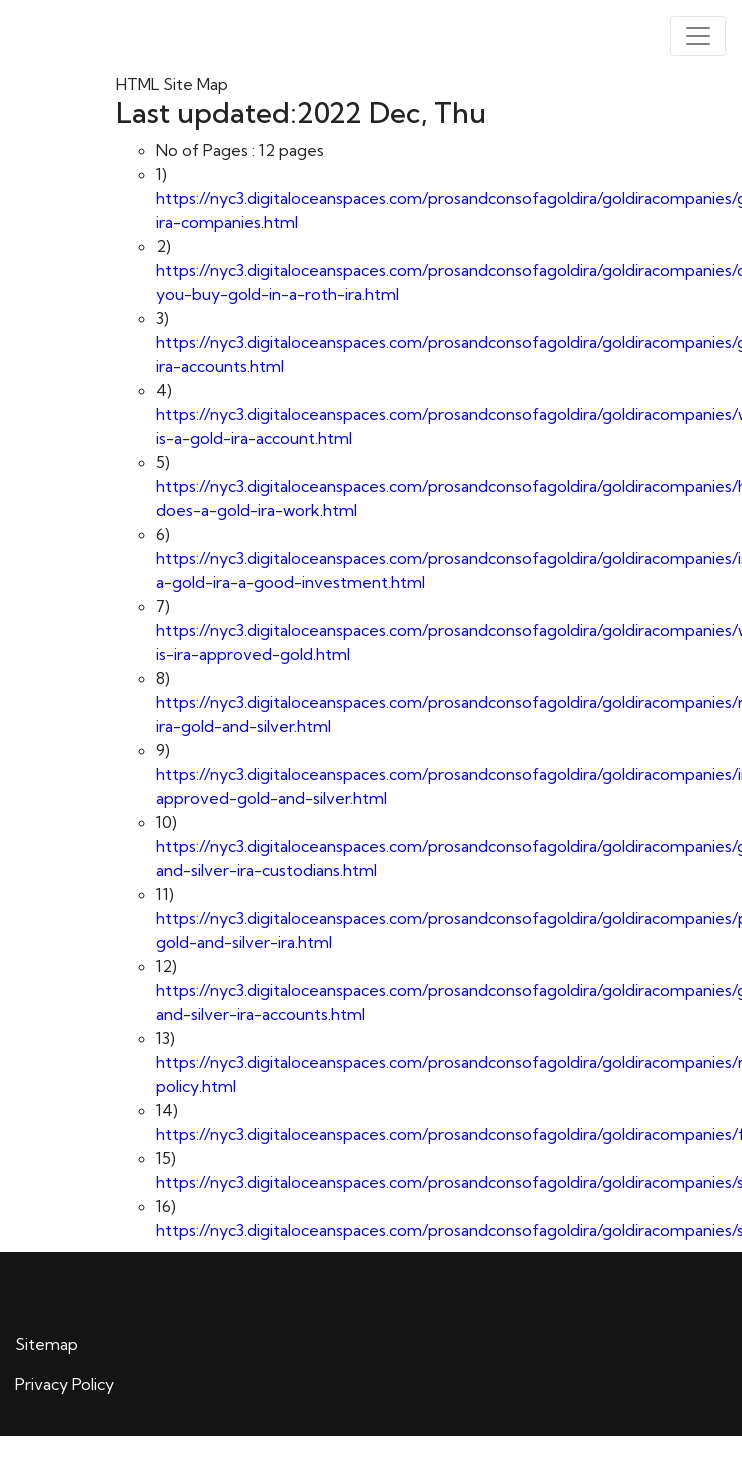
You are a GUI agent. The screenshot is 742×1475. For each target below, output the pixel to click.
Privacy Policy (64, 1384)
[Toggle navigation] (698, 36)
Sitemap (46, 1344)
